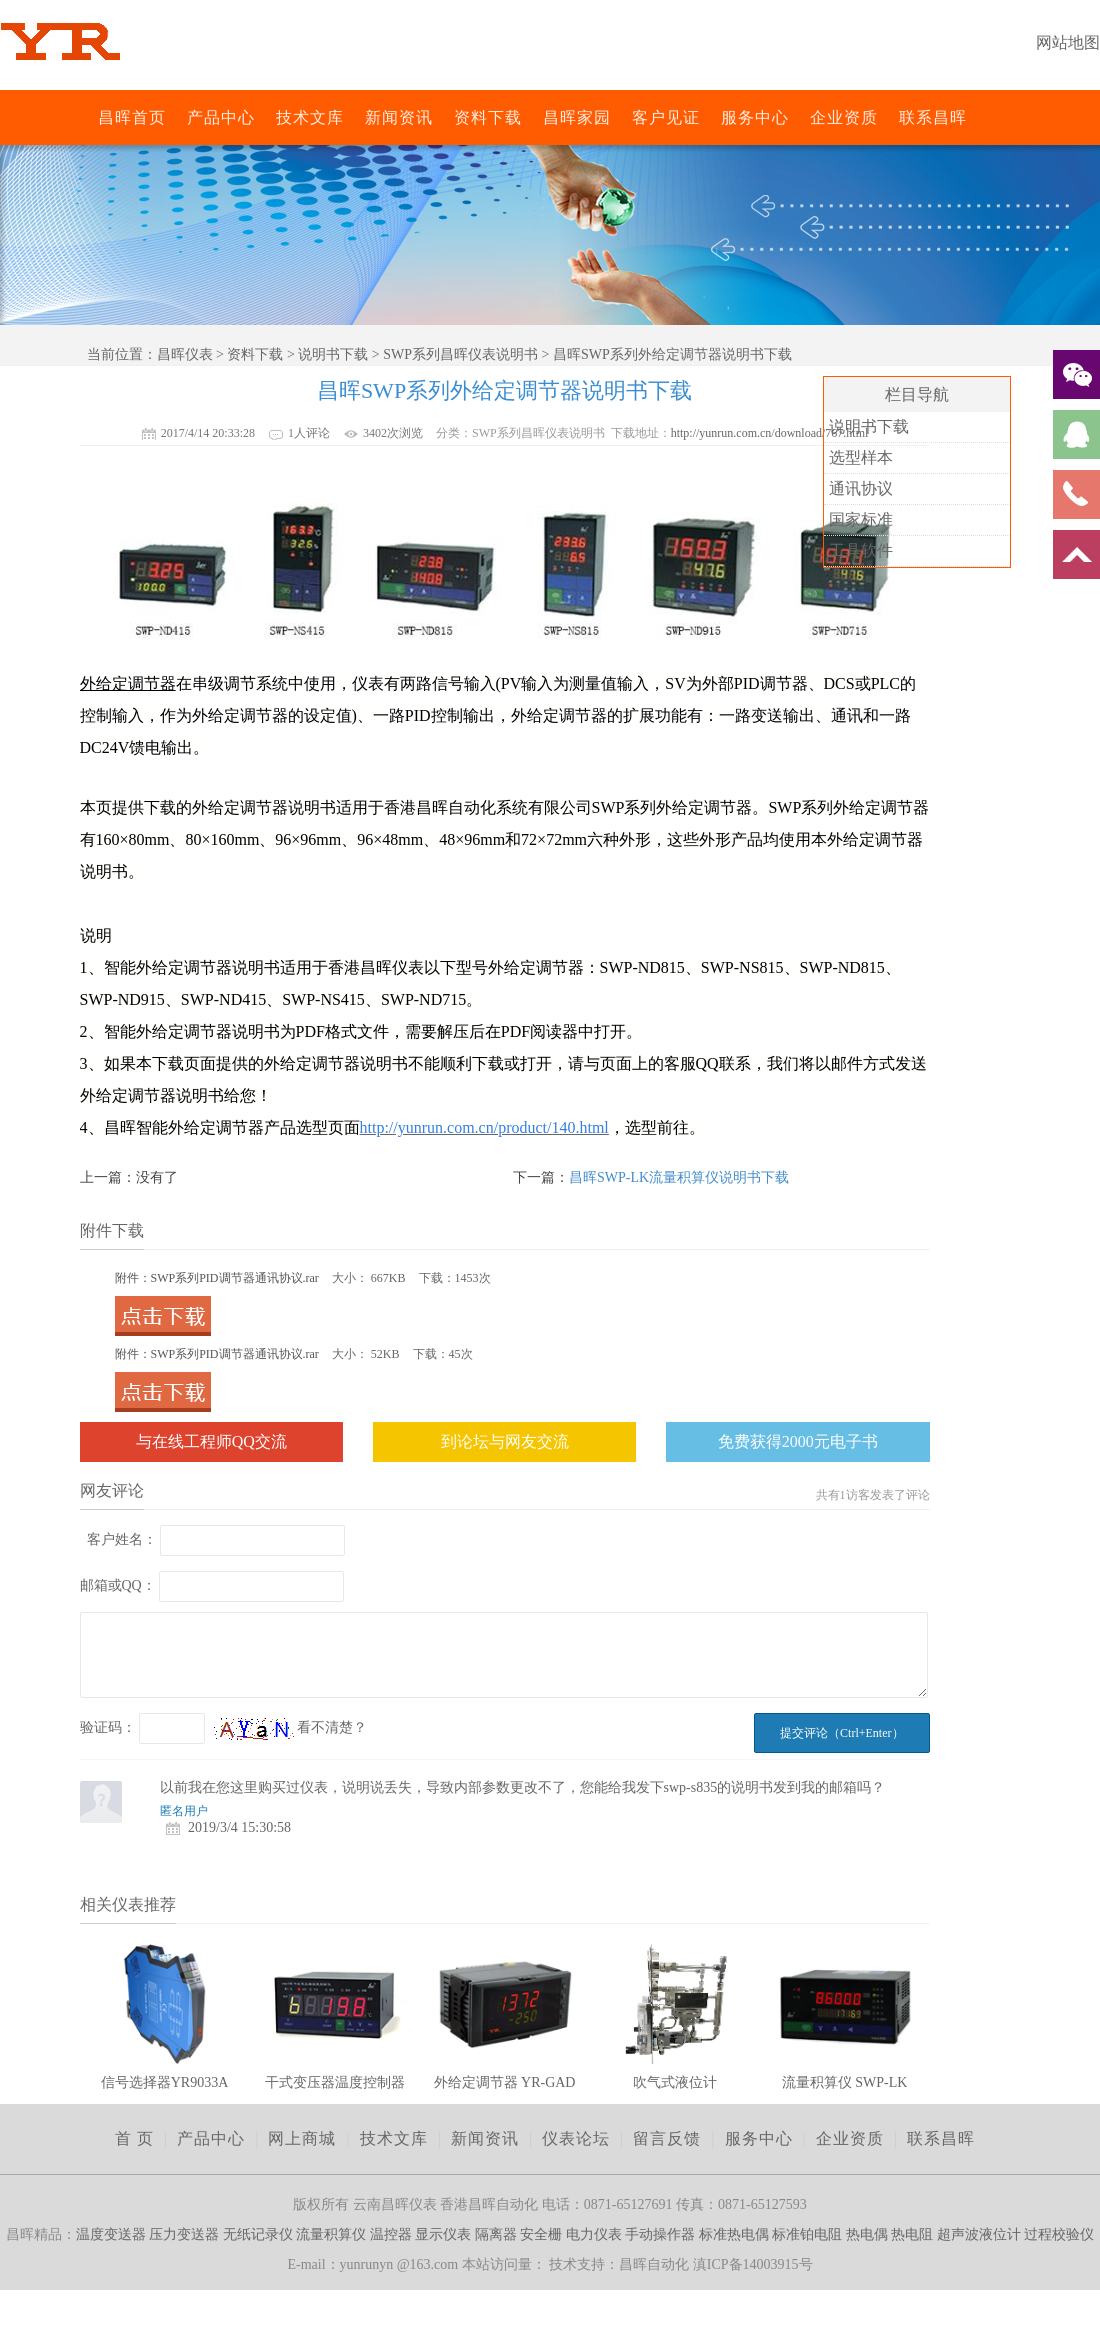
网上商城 (302, 2138)
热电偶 (867, 2234)
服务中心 (755, 117)
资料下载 (488, 117)
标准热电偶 (734, 2234)
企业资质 (844, 117)
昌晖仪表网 (85, 117)
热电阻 (912, 2234)
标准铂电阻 (807, 2234)
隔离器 (496, 2234)
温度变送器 (111, 2234)
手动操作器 (660, 2234)
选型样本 (861, 457)
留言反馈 (667, 2138)
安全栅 (541, 2234)
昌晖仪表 (185, 354)
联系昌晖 (933, 117)
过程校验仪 (1059, 2234)
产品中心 (221, 117)
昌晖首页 (132, 117)
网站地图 (1068, 42)
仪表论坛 (576, 2138)
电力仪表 (594, 2234)
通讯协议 (861, 488)
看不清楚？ (291, 1727)
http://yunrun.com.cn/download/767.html (770, 433)
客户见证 (666, 117)
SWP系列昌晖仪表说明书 (460, 354)
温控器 (391, 2234)
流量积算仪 (331, 2234)
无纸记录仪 (258, 2234)
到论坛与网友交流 (505, 1441)
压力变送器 (184, 2234)
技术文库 (310, 117)
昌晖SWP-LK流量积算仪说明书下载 (679, 1177)
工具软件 (861, 550)
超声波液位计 (979, 2234)
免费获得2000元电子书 (798, 1441)
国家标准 (861, 519)
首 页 (134, 2138)
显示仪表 (443, 2234)
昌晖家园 (577, 117)
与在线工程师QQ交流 (211, 1441)
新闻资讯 (399, 117)
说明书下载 (333, 354)
